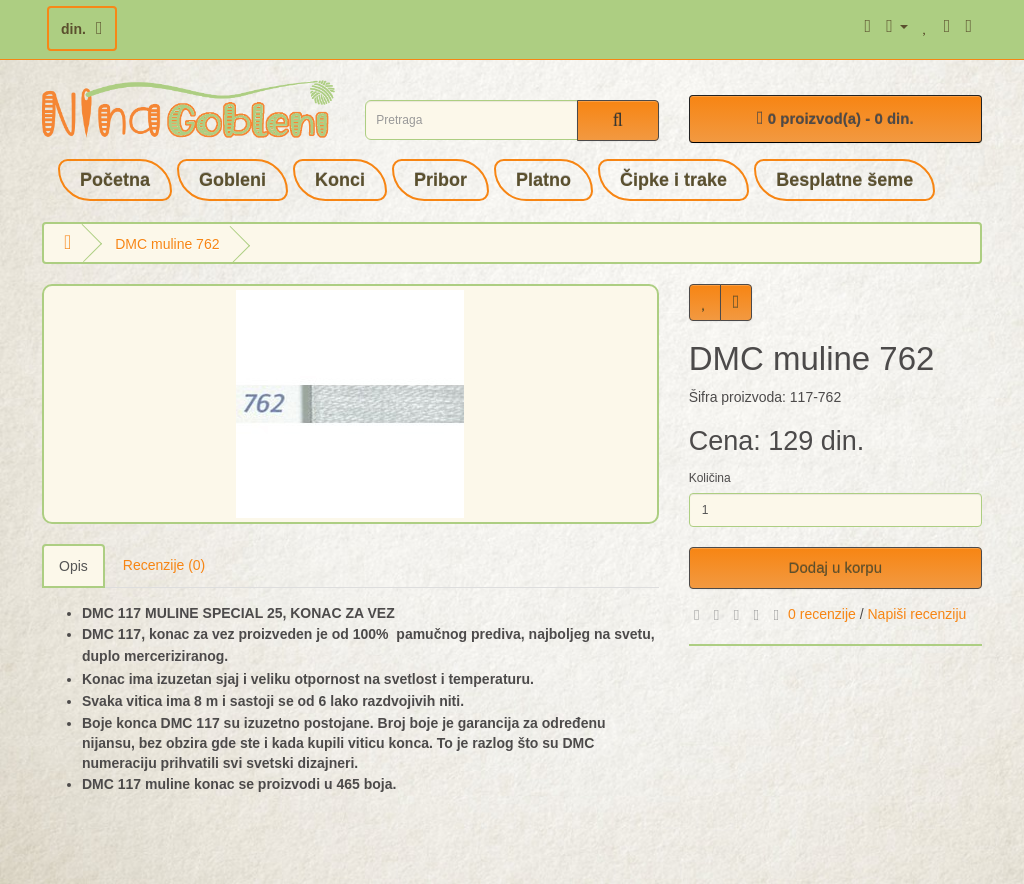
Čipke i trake (673, 180)
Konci (340, 180)
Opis (73, 566)
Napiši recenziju (916, 614)
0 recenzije (822, 614)
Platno (543, 180)
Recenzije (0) (164, 565)
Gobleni (232, 180)
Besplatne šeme (844, 180)
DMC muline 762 (167, 244)
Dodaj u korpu (835, 567)
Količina (710, 478)
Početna (115, 180)
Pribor (440, 180)
